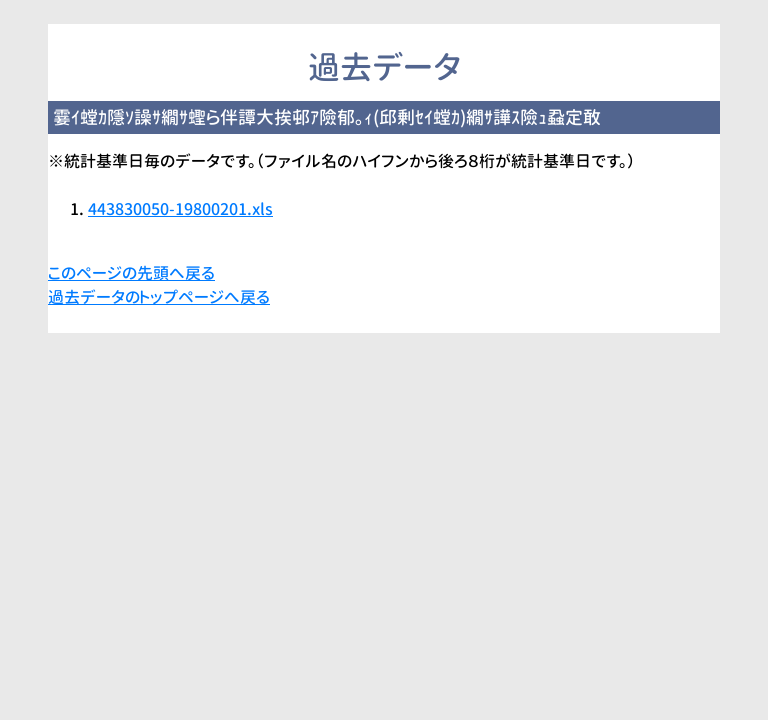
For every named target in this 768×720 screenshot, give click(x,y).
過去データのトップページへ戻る (159, 297)
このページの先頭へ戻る (131, 273)
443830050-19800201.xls (180, 209)
